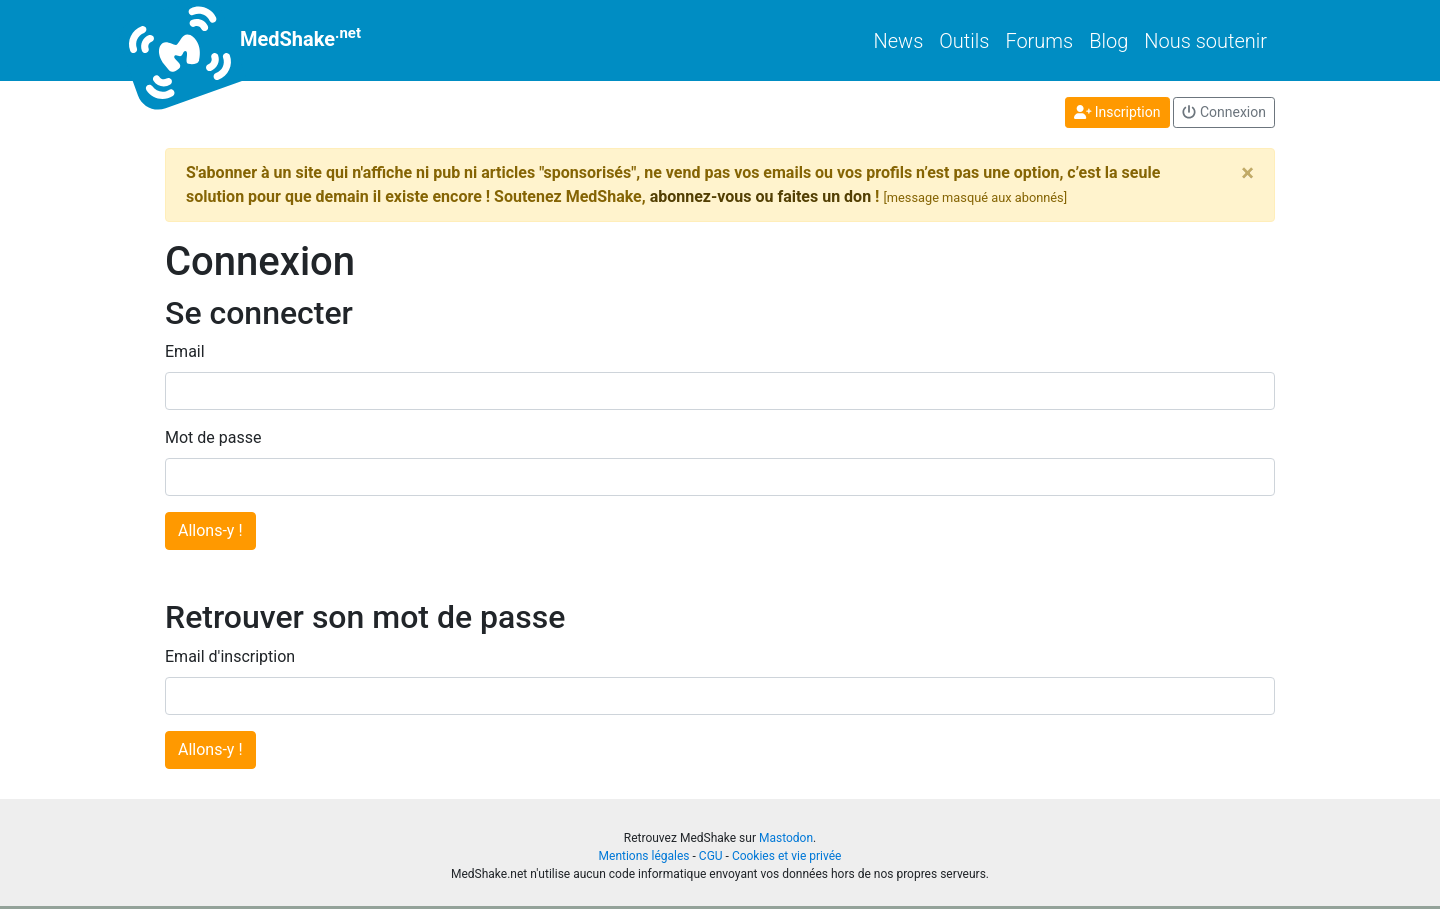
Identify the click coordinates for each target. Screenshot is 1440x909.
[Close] (1247, 173)
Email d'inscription (230, 656)
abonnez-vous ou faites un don (760, 196)
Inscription (1117, 112)
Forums (1039, 41)
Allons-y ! (210, 530)
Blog (1108, 41)
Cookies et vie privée (787, 856)
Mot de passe (213, 437)
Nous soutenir (1205, 41)
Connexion (1224, 112)
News (899, 41)
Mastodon (786, 838)
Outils (964, 41)
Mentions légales (644, 856)
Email (185, 351)
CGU (711, 856)
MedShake (263, 40)
